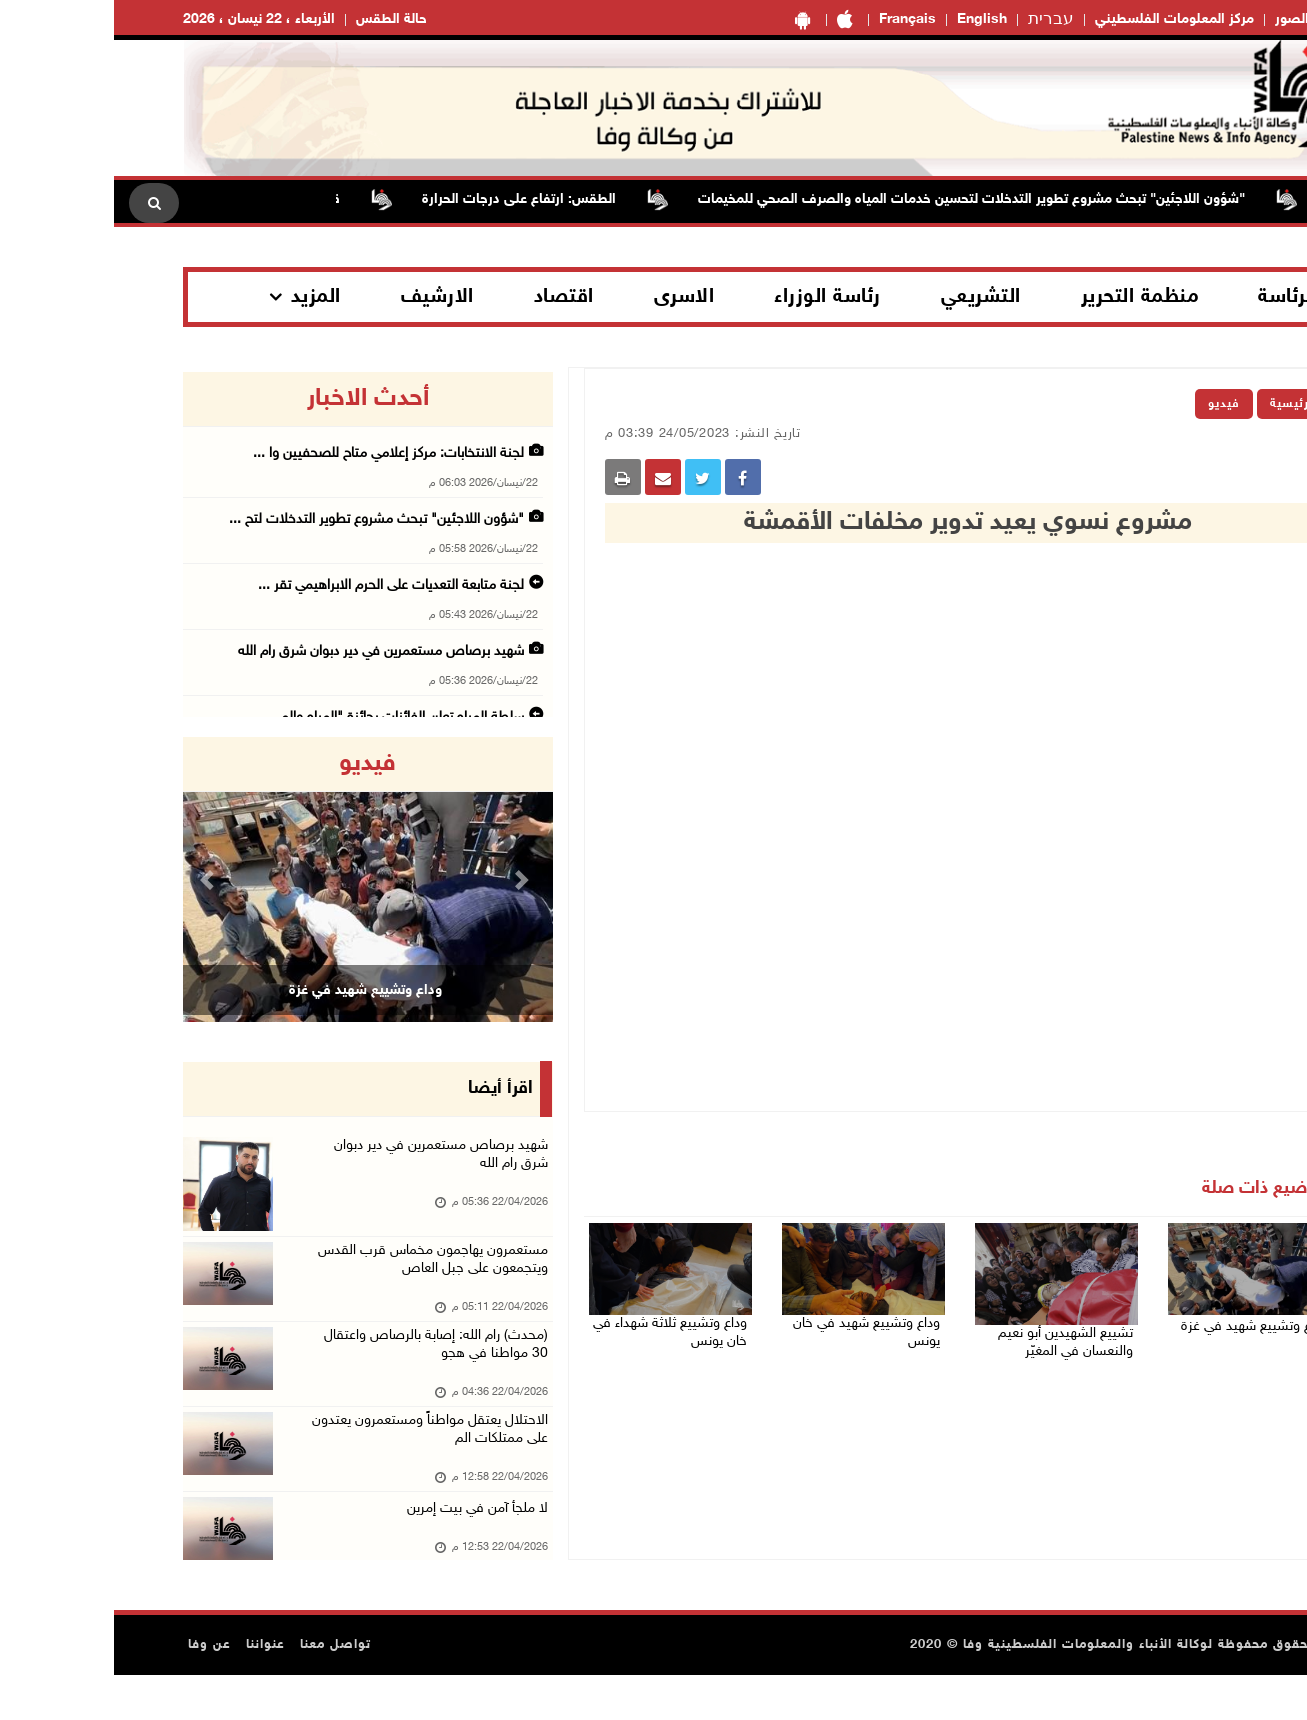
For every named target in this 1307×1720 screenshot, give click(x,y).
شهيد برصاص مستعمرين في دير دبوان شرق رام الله (267, 651)
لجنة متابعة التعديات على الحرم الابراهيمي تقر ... (277, 585)
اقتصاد (450, 297)
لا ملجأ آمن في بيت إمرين (358, 1545)
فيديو (1110, 404)
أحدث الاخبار (254, 399)
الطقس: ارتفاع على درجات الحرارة (393, 199)
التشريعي (867, 297)
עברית (937, 20)
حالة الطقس (277, 19)
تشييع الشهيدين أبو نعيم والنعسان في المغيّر (961, 1339)
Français (793, 19)
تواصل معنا (221, 1690)
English (868, 19)
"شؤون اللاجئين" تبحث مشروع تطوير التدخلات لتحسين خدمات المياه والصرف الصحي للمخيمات (845, 199)
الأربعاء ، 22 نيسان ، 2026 (145, 19)
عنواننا (151, 1690)
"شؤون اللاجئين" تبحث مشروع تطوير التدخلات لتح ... (262, 519)
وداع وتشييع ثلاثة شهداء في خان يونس (557, 1329)
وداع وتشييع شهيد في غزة (1151, 1317)
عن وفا (95, 1690)
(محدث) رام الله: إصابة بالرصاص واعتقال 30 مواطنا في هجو (316, 1369)
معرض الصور (1200, 19)
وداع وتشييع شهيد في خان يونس (748, 1317)
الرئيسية (1180, 404)
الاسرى (570, 297)
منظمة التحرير (1026, 297)
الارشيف (323, 297)
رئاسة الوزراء (713, 297)
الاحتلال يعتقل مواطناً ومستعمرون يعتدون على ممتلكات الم (331, 1463)
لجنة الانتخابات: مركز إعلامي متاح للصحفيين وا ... (274, 453)
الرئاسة (1174, 297)
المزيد (202, 297)
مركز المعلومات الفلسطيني (1060, 19)
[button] (97, 879)
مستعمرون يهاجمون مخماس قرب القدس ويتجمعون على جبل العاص (312, 1275)
